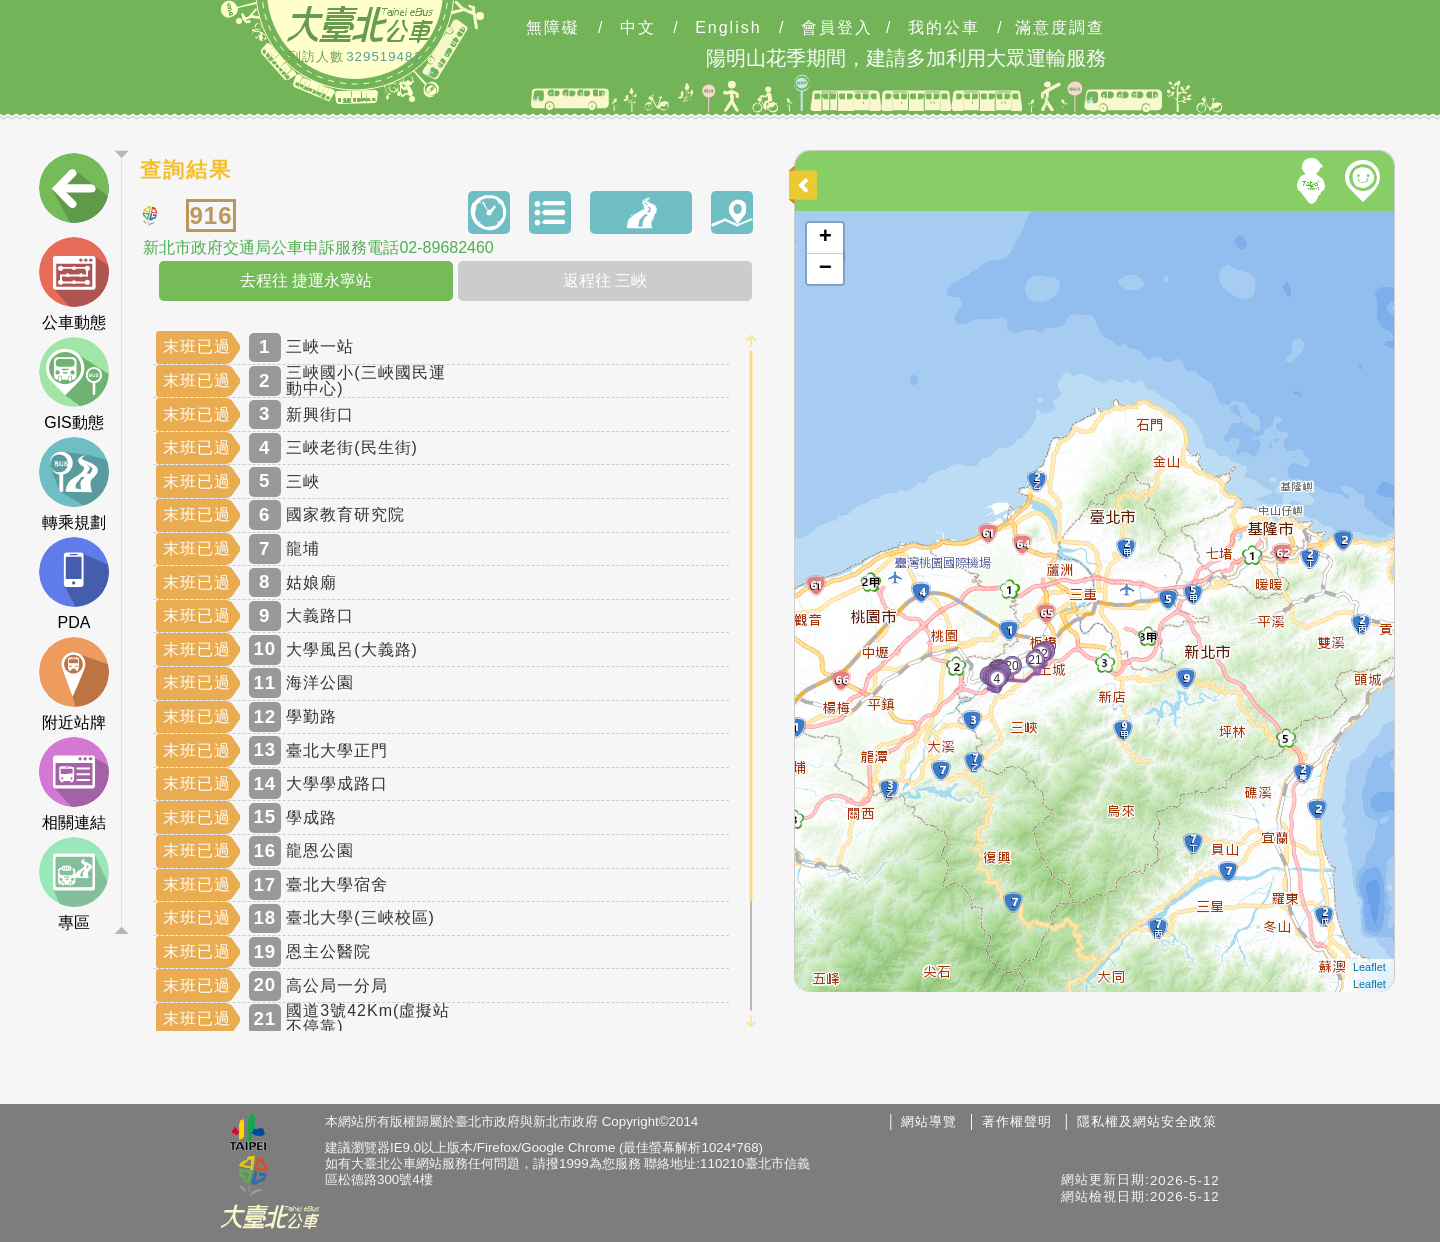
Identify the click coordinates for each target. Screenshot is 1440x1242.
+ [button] (825, 238)
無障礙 (553, 28)
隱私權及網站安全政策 (1147, 1121)
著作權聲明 (1017, 1121)
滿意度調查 (1060, 28)
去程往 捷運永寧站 (306, 280)
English (728, 28)
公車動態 (74, 284)
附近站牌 (74, 684)
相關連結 (74, 784)
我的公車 (944, 28)
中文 (638, 28)
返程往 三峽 (605, 280)
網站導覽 (929, 1121)
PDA (74, 584)
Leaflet (1369, 967)
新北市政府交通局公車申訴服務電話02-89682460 (318, 248)
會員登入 (837, 28)
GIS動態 (74, 384)
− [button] (825, 269)
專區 (74, 884)
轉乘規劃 (74, 484)
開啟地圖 (822, 220)
